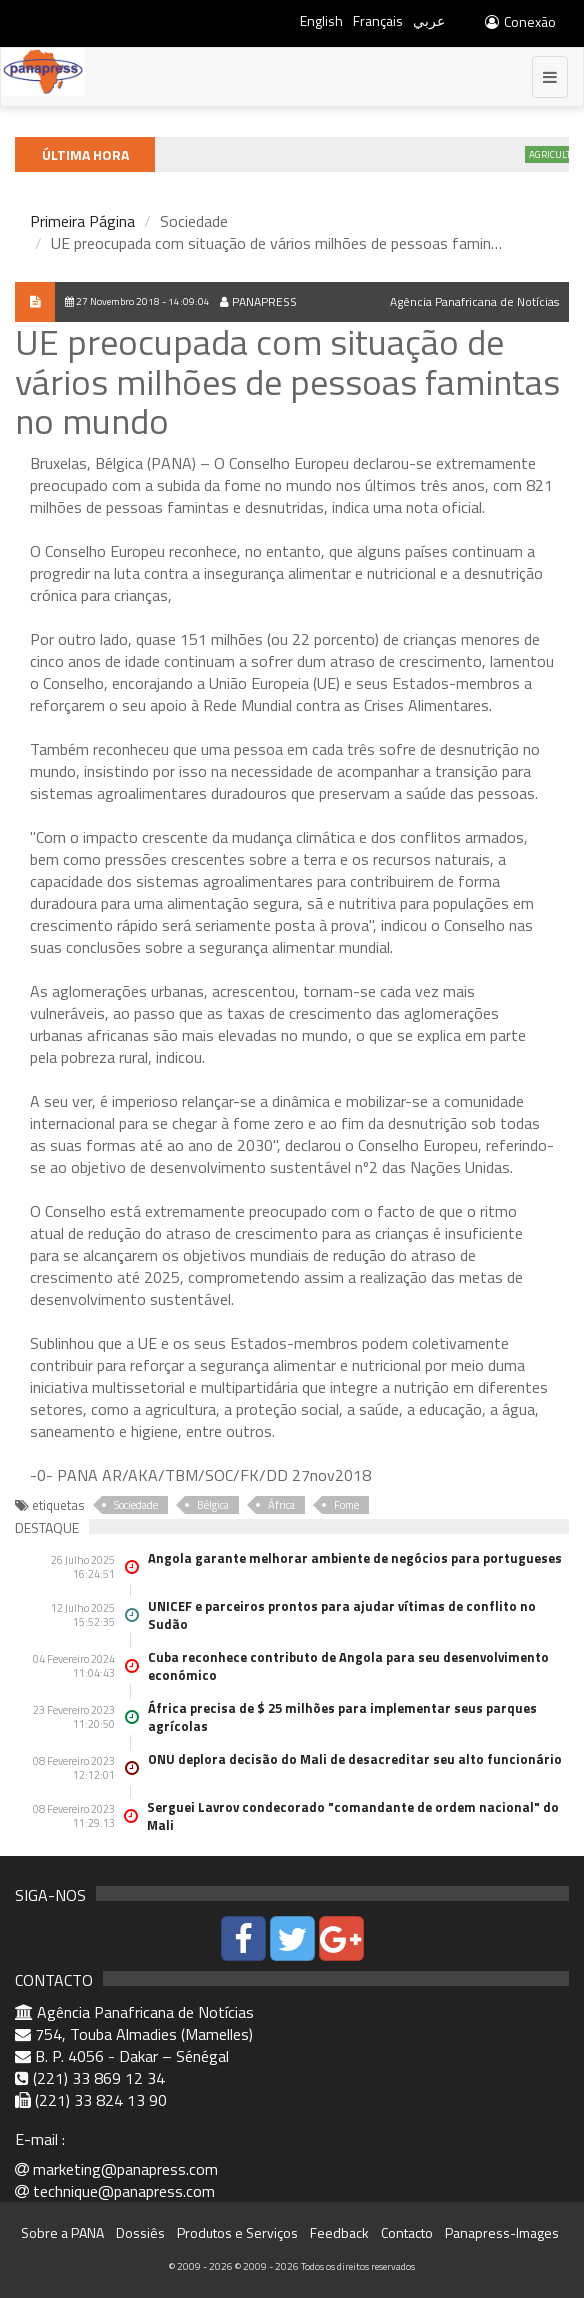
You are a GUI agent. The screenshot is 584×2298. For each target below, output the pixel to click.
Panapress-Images (502, 2232)
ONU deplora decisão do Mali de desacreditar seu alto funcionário (355, 1759)
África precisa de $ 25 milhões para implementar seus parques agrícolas (342, 1717)
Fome (346, 1505)
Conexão (519, 21)
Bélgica (213, 1505)
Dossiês (140, 2232)
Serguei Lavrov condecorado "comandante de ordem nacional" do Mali (353, 1816)
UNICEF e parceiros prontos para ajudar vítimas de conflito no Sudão (342, 1615)
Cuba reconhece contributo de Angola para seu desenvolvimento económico (348, 1666)
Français (378, 20)
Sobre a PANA (62, 2232)
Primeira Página (82, 221)
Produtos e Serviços (237, 2232)
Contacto (407, 2232)
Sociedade (136, 1505)
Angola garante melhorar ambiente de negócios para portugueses (355, 1558)
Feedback (339, 2232)
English (321, 20)
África (281, 1505)
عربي (429, 20)
